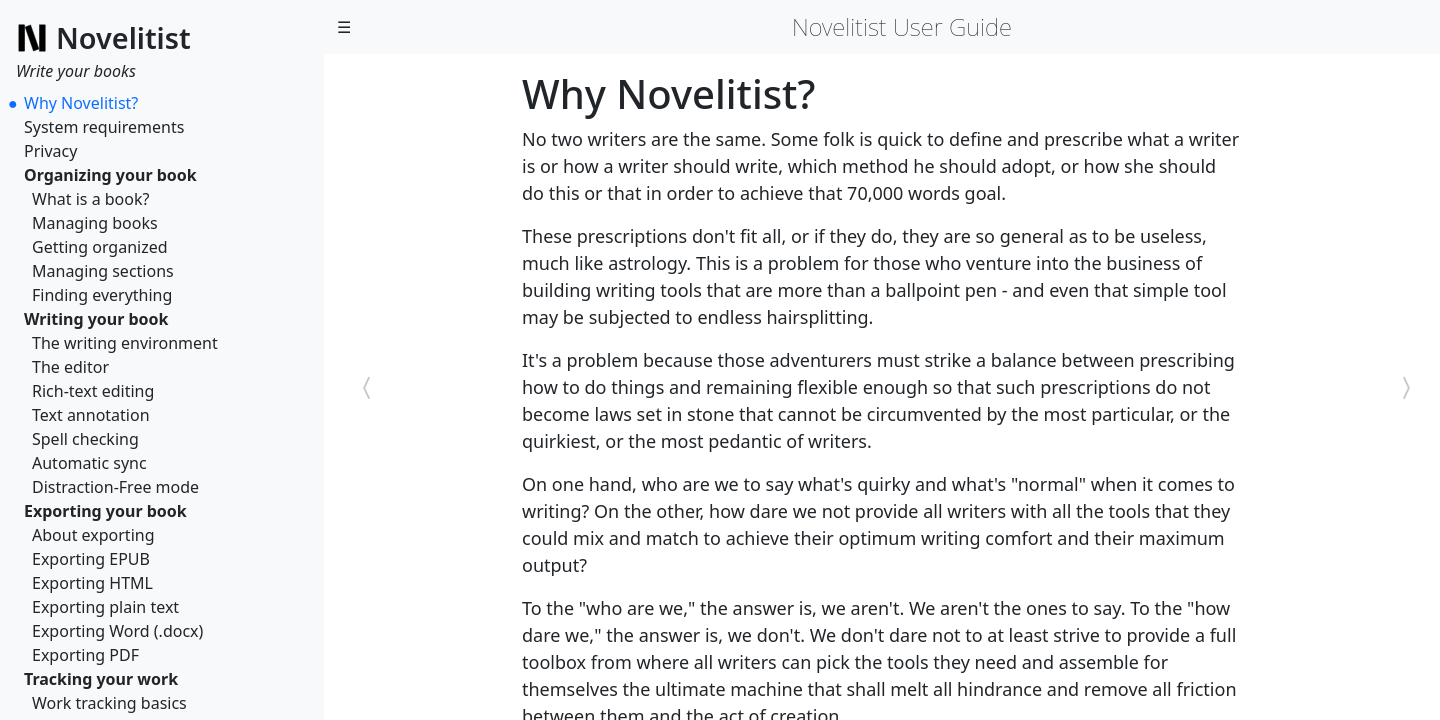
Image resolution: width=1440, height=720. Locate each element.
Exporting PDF (85, 655)
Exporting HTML (92, 583)
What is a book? (90, 199)
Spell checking (85, 439)
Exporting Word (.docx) (117, 631)
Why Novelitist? (81, 103)
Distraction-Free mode (115, 487)
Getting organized (100, 247)
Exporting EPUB (91, 559)
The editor (70, 367)
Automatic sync (89, 463)
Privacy (50, 151)
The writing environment (125, 343)
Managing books (95, 223)
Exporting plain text (105, 607)
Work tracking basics (109, 703)
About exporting (93, 535)
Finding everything (102, 295)
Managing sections (103, 271)
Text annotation (91, 415)
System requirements (104, 127)
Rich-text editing (93, 391)
